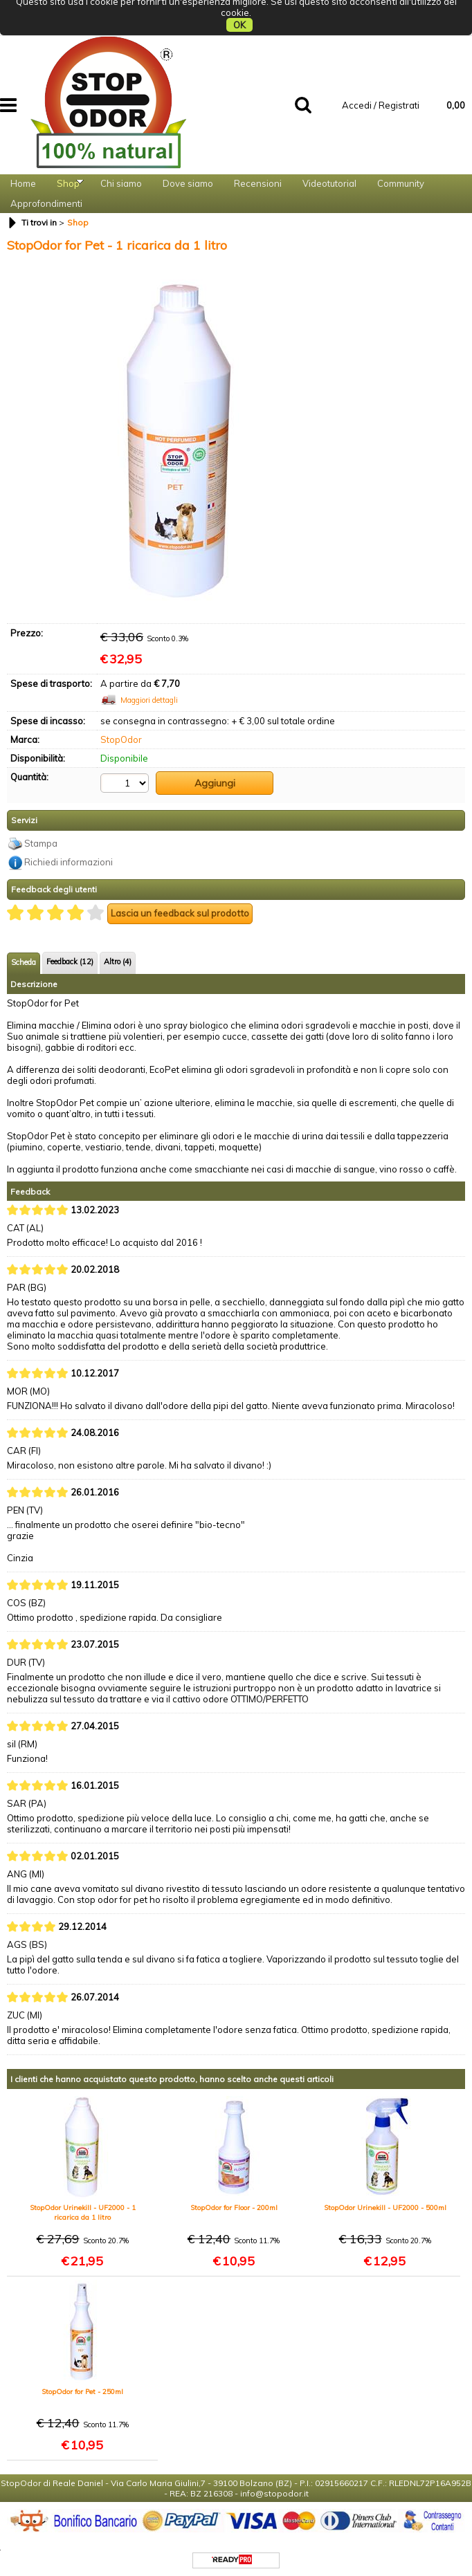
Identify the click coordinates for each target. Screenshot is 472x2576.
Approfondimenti (46, 193)
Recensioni (258, 159)
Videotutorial (329, 159)
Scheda (23, 955)
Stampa (40, 836)
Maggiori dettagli (149, 698)
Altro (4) (117, 954)
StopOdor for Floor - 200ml (234, 2201)
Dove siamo (188, 159)
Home (23, 159)
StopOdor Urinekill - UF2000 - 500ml (385, 2201)
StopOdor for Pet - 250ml (82, 2385)
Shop (68, 159)
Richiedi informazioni (68, 855)
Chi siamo (121, 159)
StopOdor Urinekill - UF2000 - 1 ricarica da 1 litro (83, 2206)
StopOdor (121, 737)
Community (400, 159)
